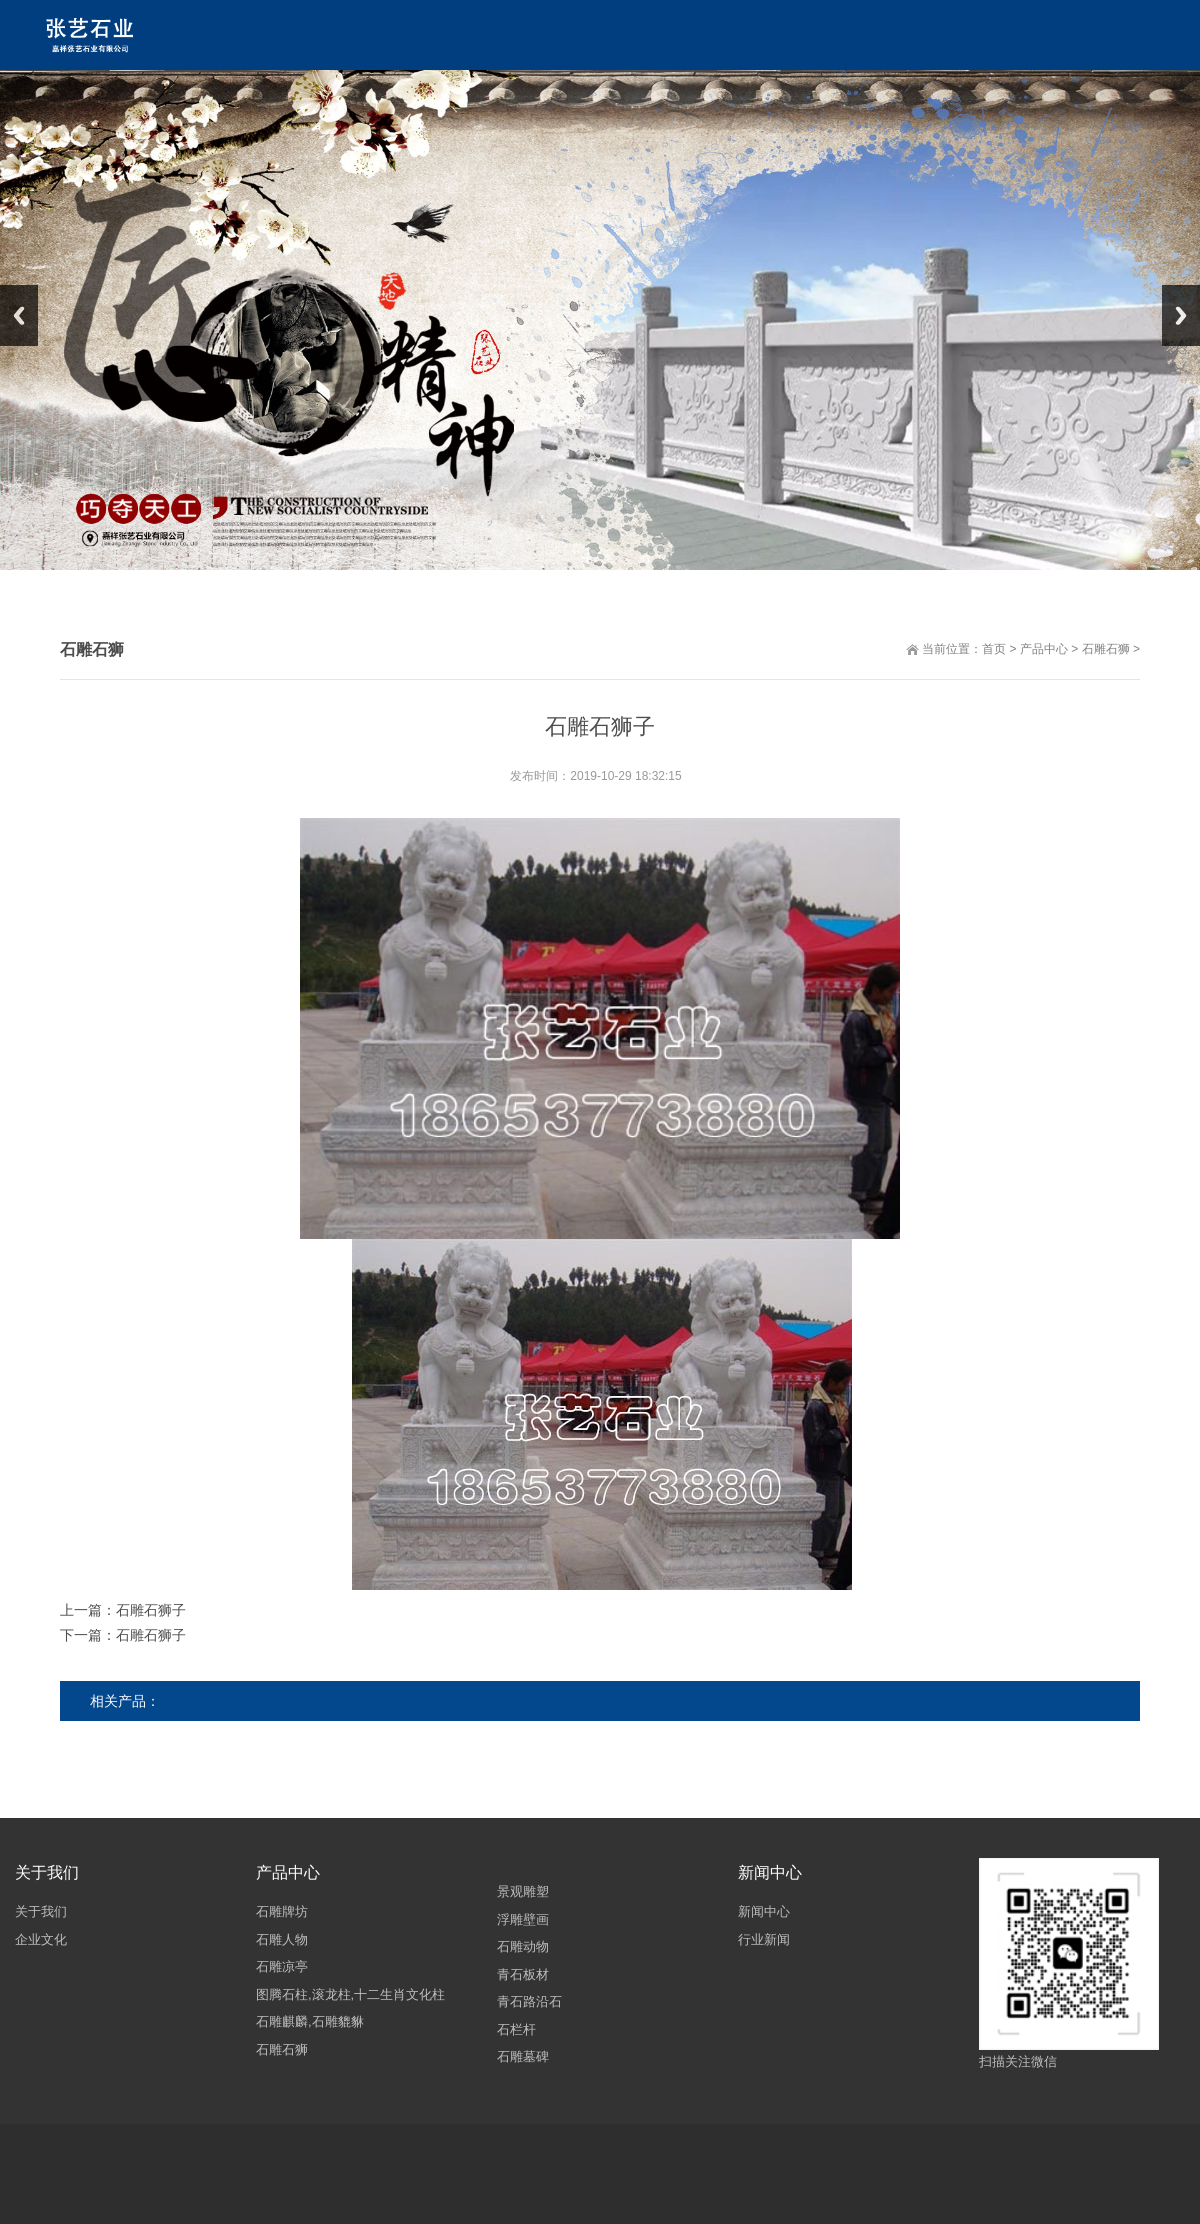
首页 (997, 649)
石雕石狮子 (154, 1610)
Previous (19, 315)
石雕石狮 (1109, 649)
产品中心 (1047, 649)
